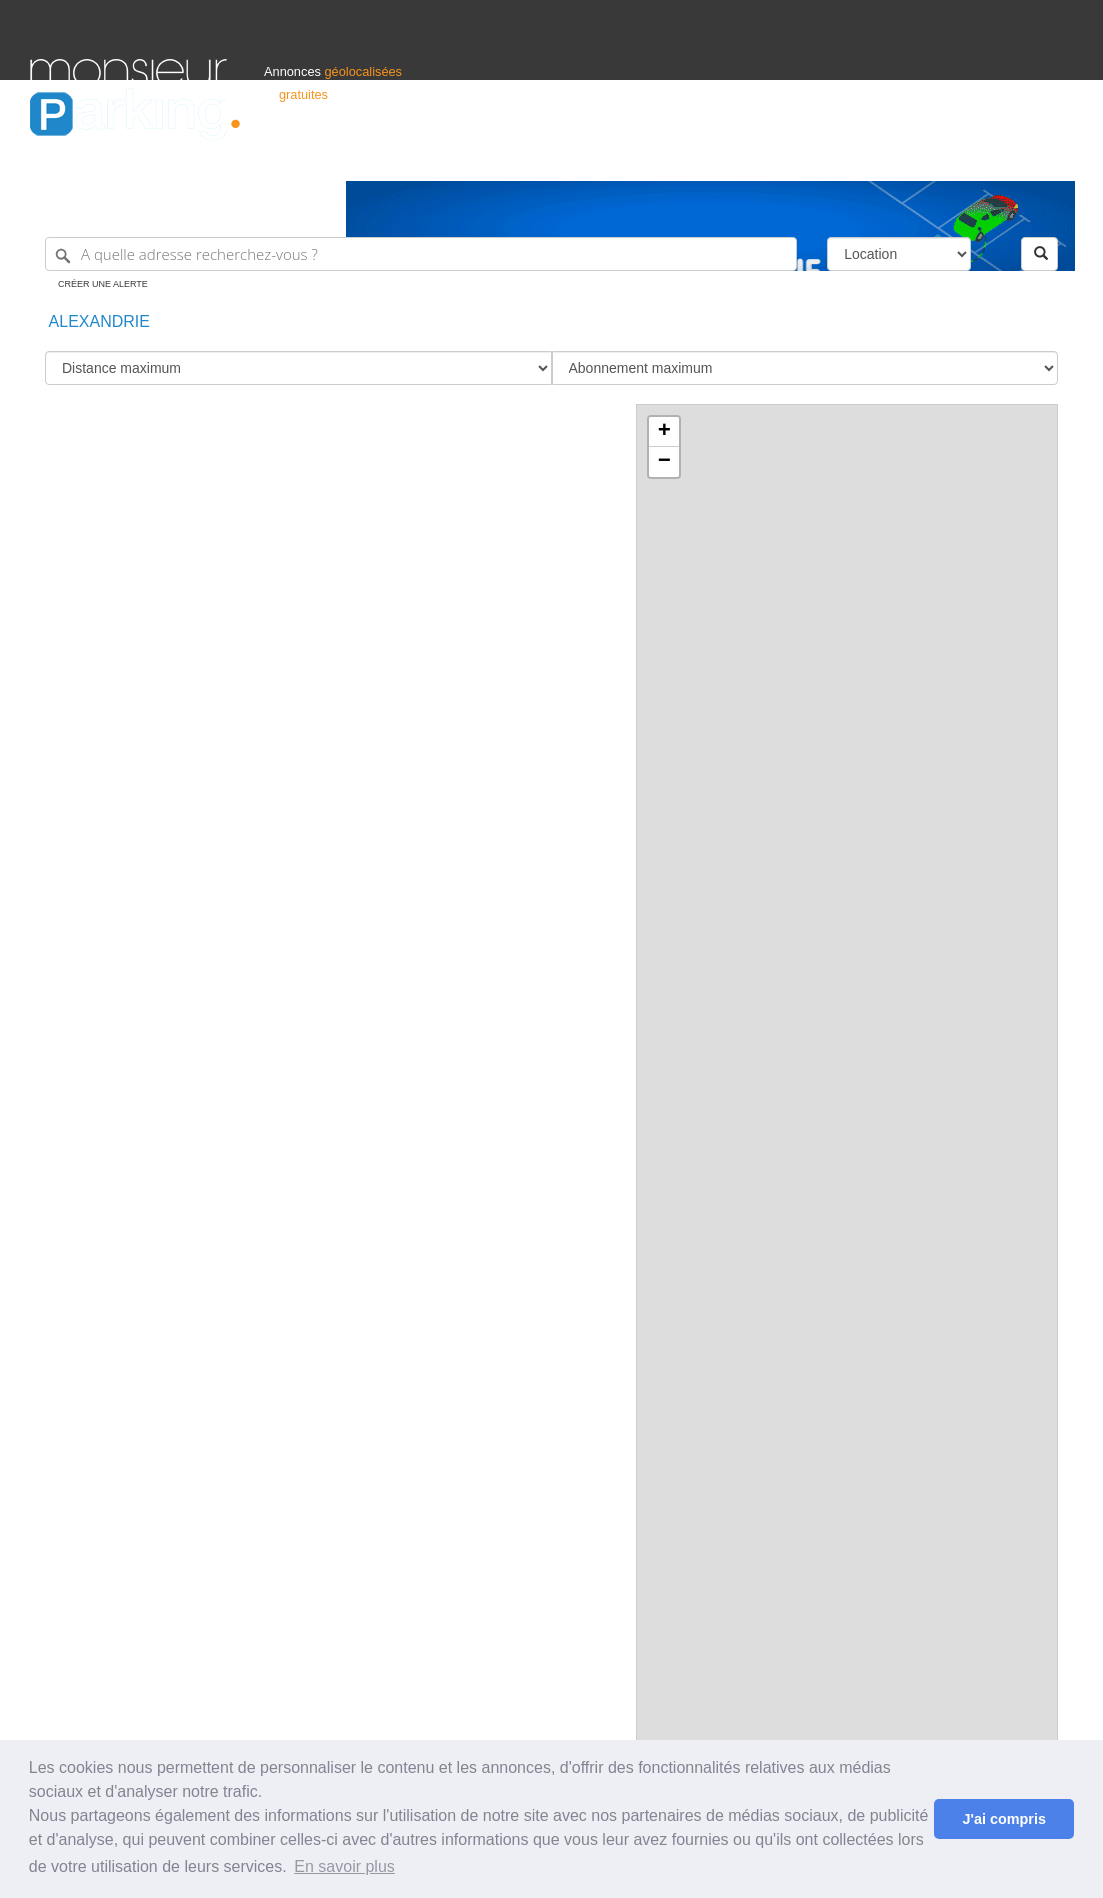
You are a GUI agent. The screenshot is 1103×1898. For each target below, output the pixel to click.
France (944, 156)
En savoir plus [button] (344, 1866)
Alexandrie (97, 321)
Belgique (999, 156)
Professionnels (743, 156)
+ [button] (664, 432)
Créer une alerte (103, 284)
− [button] (664, 462)
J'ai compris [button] (1003, 1819)
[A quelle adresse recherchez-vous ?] (421, 254)
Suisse (1054, 156)
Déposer (889, 156)
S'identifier (824, 156)
